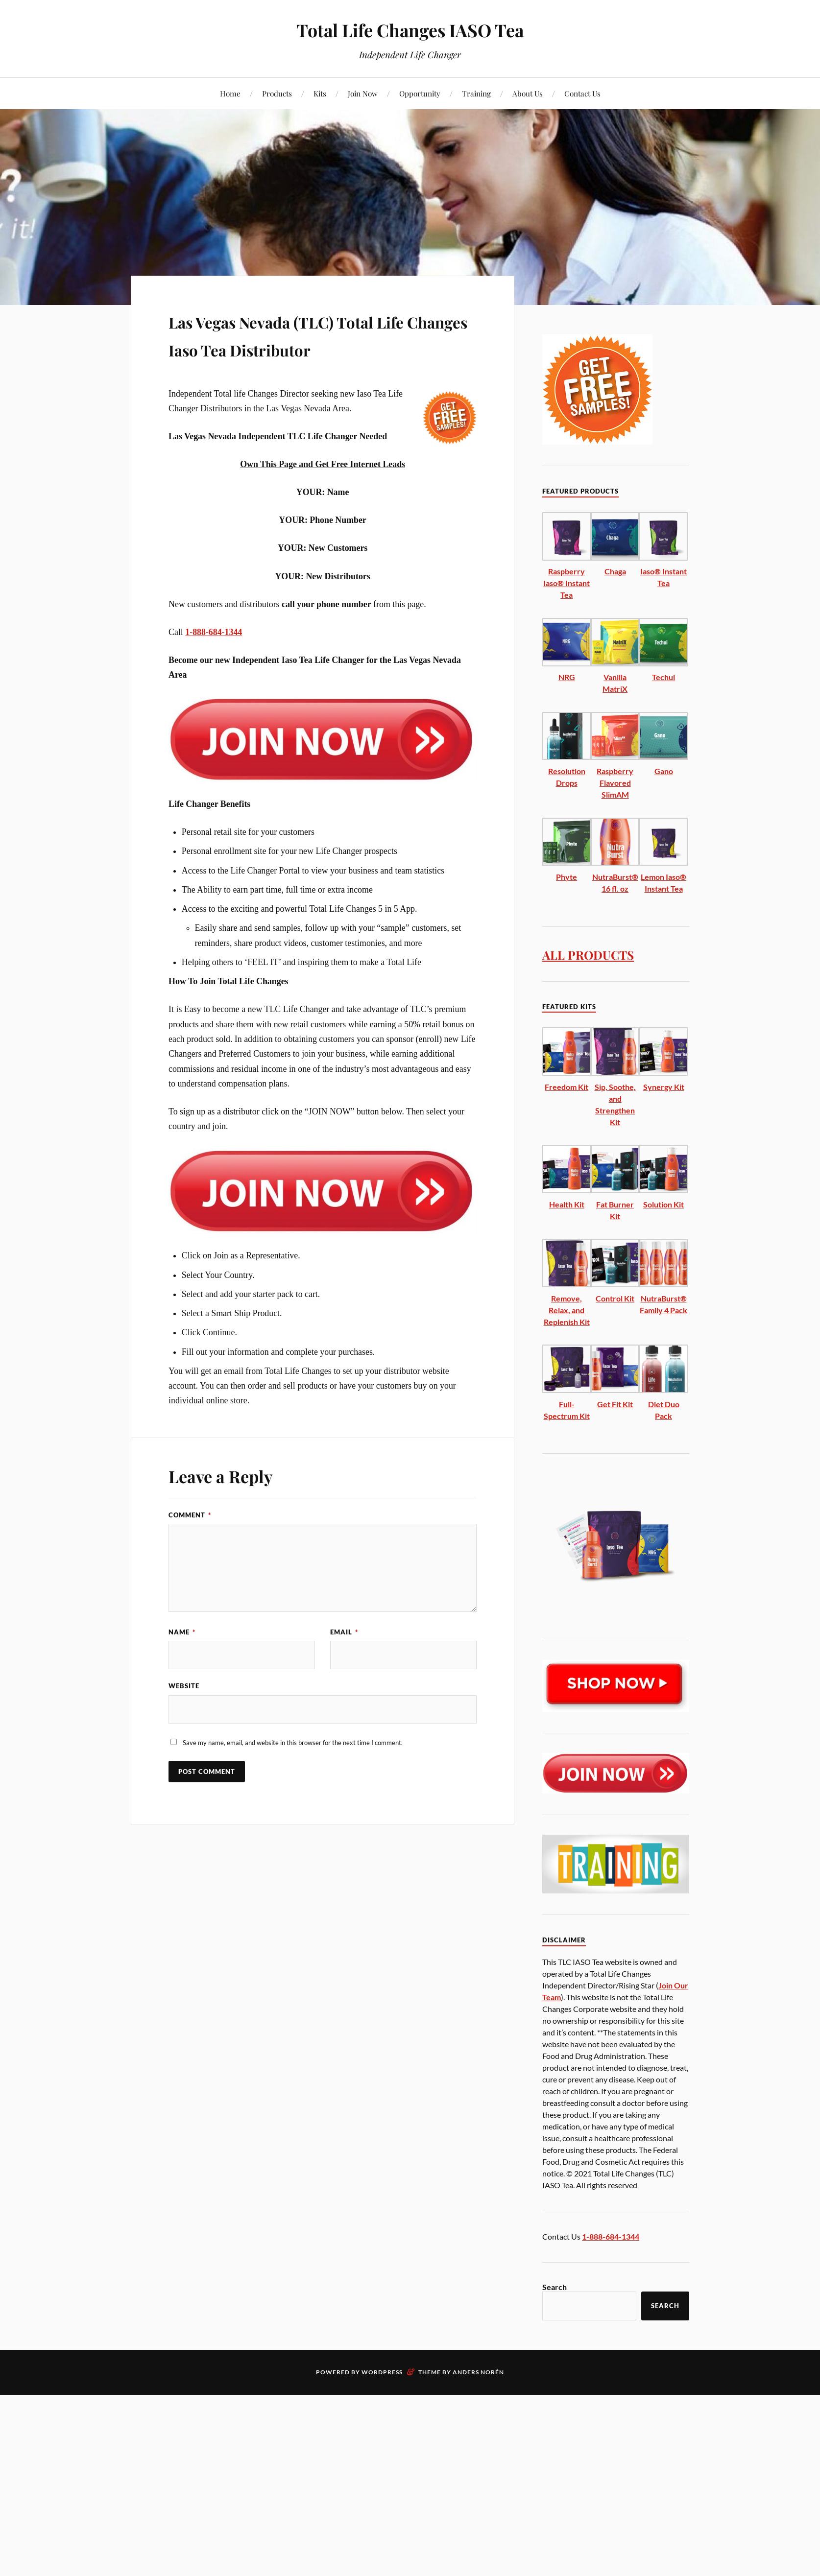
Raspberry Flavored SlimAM (615, 782)
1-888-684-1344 (213, 660)
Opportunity (419, 93)
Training (476, 93)
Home (230, 93)
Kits (320, 93)
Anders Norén (478, 2372)
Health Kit (566, 1204)
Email (344, 1660)
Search (554, 2287)
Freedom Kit (566, 1086)
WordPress (382, 2372)
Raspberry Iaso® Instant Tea (566, 583)
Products (277, 93)
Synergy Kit (663, 1086)
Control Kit (615, 1298)
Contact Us (582, 93)
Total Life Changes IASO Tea (410, 29)
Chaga (615, 571)
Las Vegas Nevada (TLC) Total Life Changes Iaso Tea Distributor (313, 347)
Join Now (363, 93)
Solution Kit (663, 1204)
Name (182, 1660)
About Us (527, 93)
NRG (566, 677)
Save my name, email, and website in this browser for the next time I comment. (293, 1772)
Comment (190, 1543)
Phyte (566, 876)
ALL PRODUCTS (595, 954)
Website (184, 1715)
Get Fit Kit (615, 1404)
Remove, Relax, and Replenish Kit (567, 1310)
